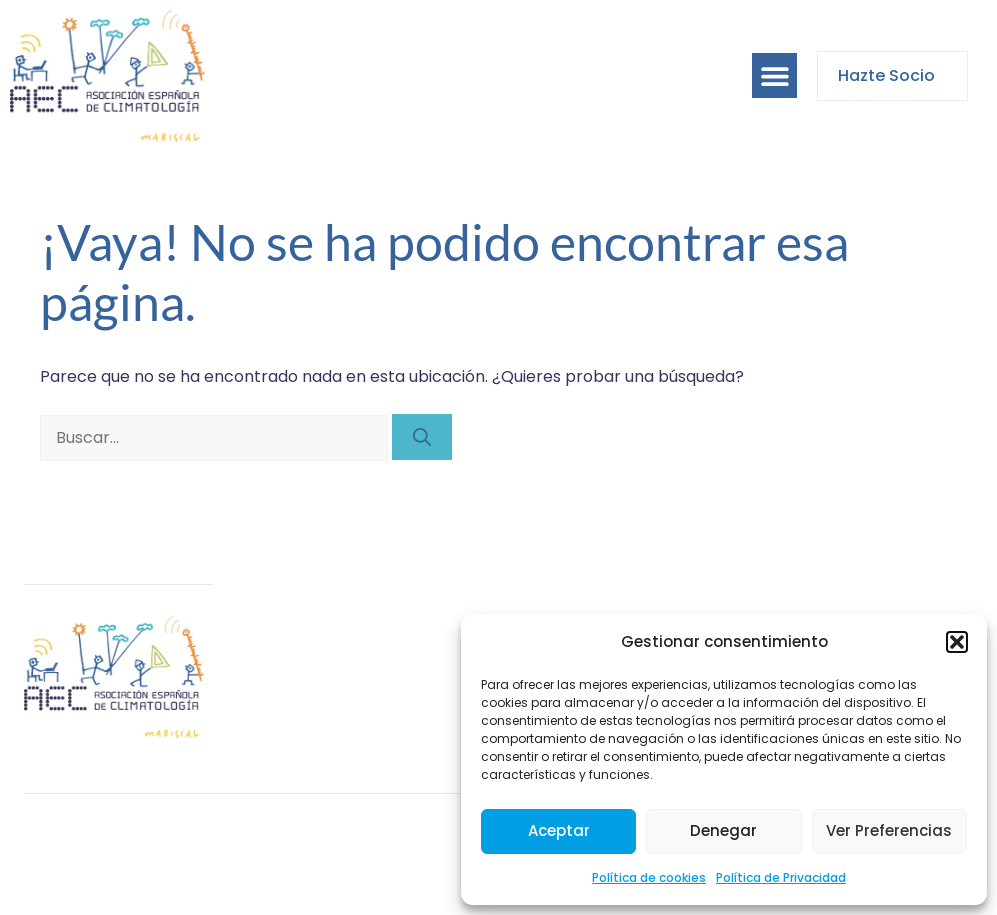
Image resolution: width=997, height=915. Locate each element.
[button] (957, 642)
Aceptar (559, 830)
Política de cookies (649, 877)
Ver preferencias (889, 830)
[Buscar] (422, 437)
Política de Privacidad (781, 877)
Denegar (723, 830)
